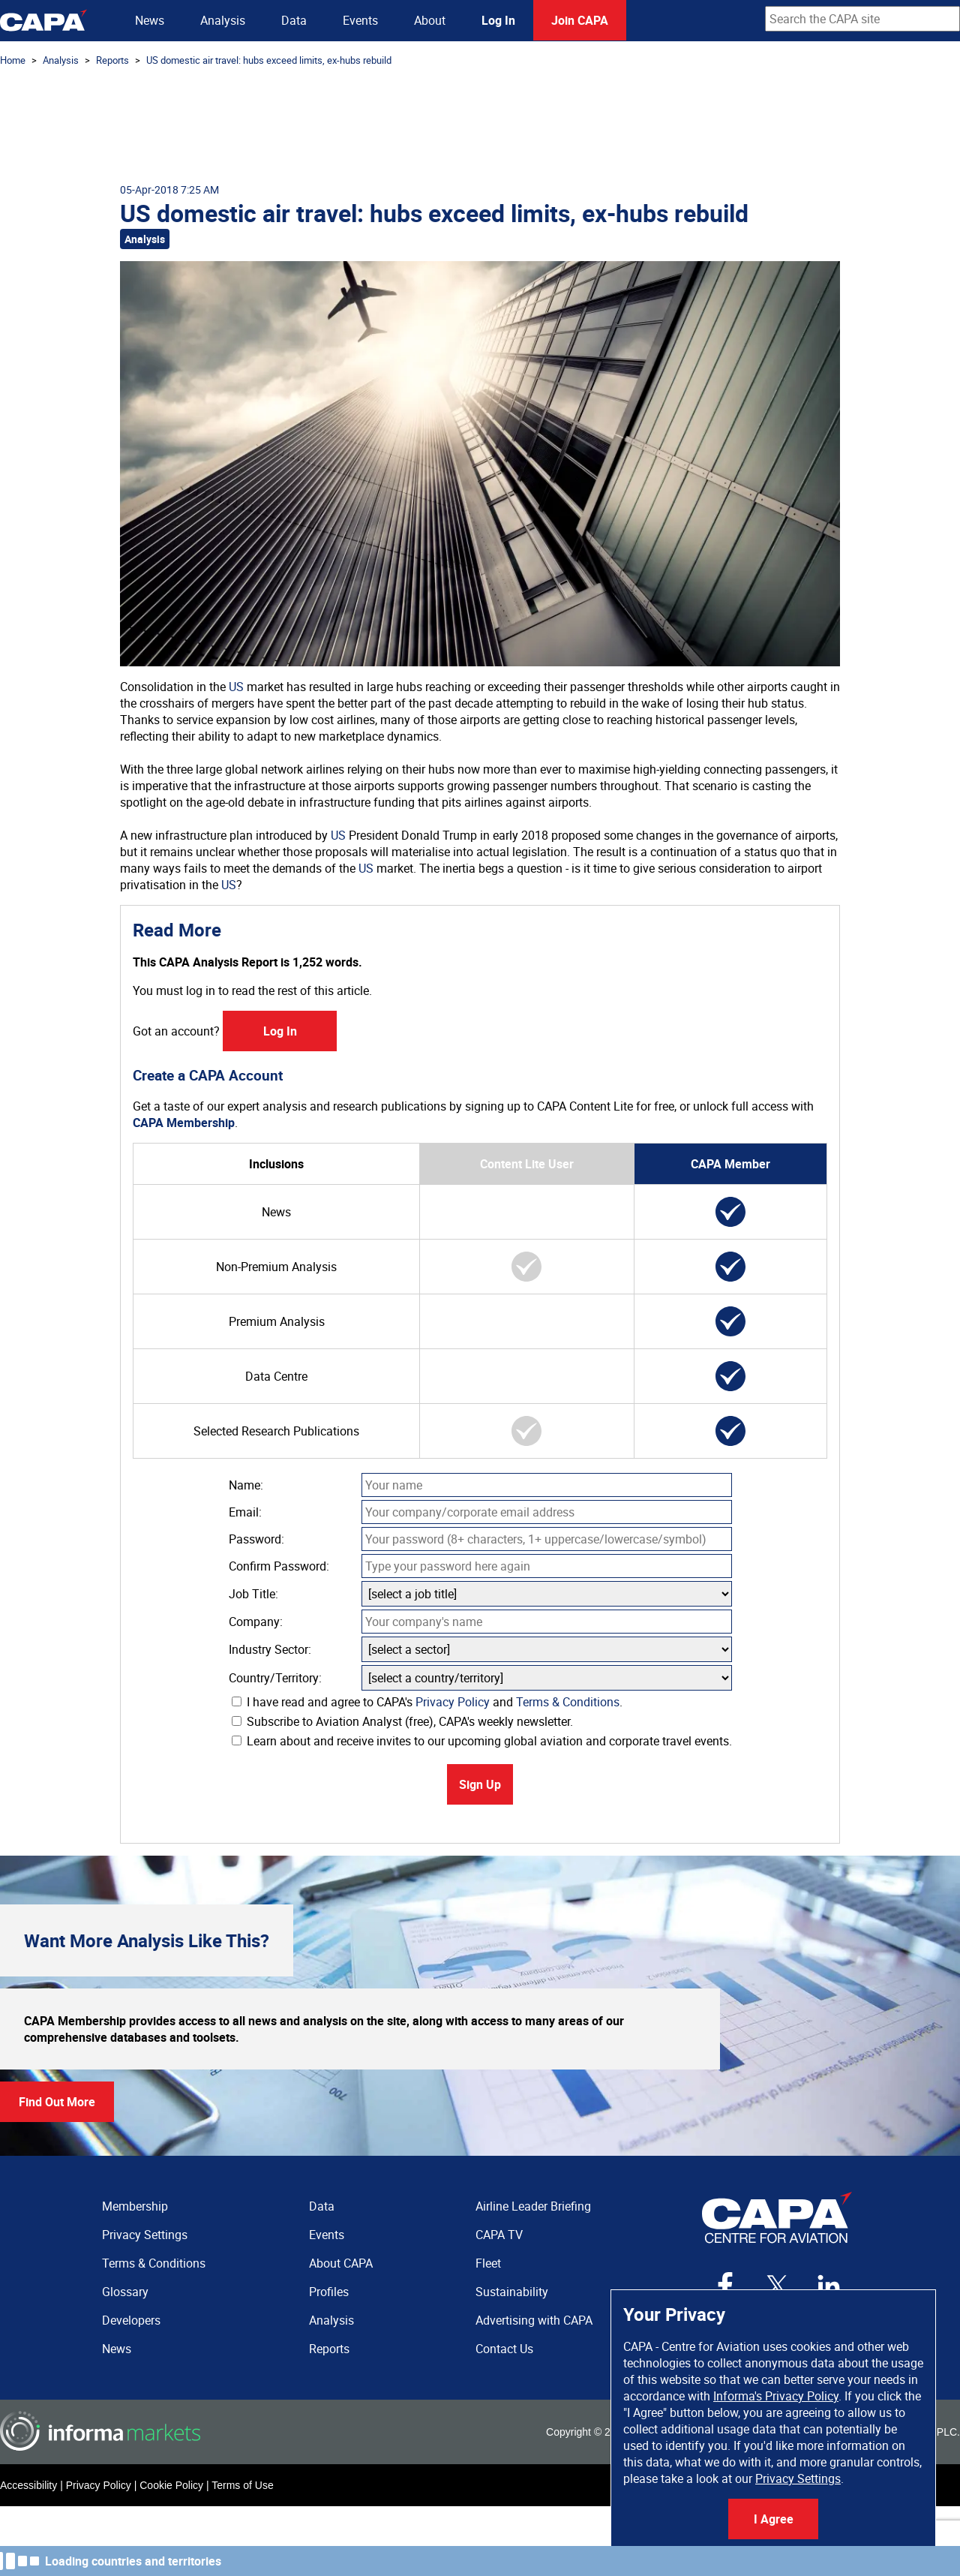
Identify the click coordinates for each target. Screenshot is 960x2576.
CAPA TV (499, 2234)
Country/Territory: (275, 1678)
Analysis (222, 20)
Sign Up (480, 1784)
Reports (112, 60)
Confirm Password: (279, 1566)
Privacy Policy (453, 1702)
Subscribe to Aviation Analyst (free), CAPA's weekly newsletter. (402, 1721)
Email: (245, 1512)
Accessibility (28, 2485)
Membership (135, 2206)
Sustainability (512, 2291)
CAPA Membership (184, 1122)
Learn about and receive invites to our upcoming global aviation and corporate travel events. (482, 1741)
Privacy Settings (798, 2478)
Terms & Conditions (568, 1702)
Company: (256, 1621)
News (149, 20)
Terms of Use (242, 2485)
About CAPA (341, 2263)
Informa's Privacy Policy (775, 2396)
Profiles (329, 2291)
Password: (256, 1539)
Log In (498, 20)
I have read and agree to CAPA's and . (427, 1702)
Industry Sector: (270, 1649)
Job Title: (253, 1594)
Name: (246, 1485)
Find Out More (57, 2102)
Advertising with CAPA (534, 2320)
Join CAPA (579, 20)
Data (294, 20)
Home (13, 60)
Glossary (125, 2291)
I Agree (774, 2519)
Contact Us (504, 2348)
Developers (131, 2320)
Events (360, 20)
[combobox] (862, 19)
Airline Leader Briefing (533, 2206)
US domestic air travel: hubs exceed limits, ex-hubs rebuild (269, 60)
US (236, 686)
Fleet (488, 2263)
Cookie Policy (171, 2485)
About (430, 20)
